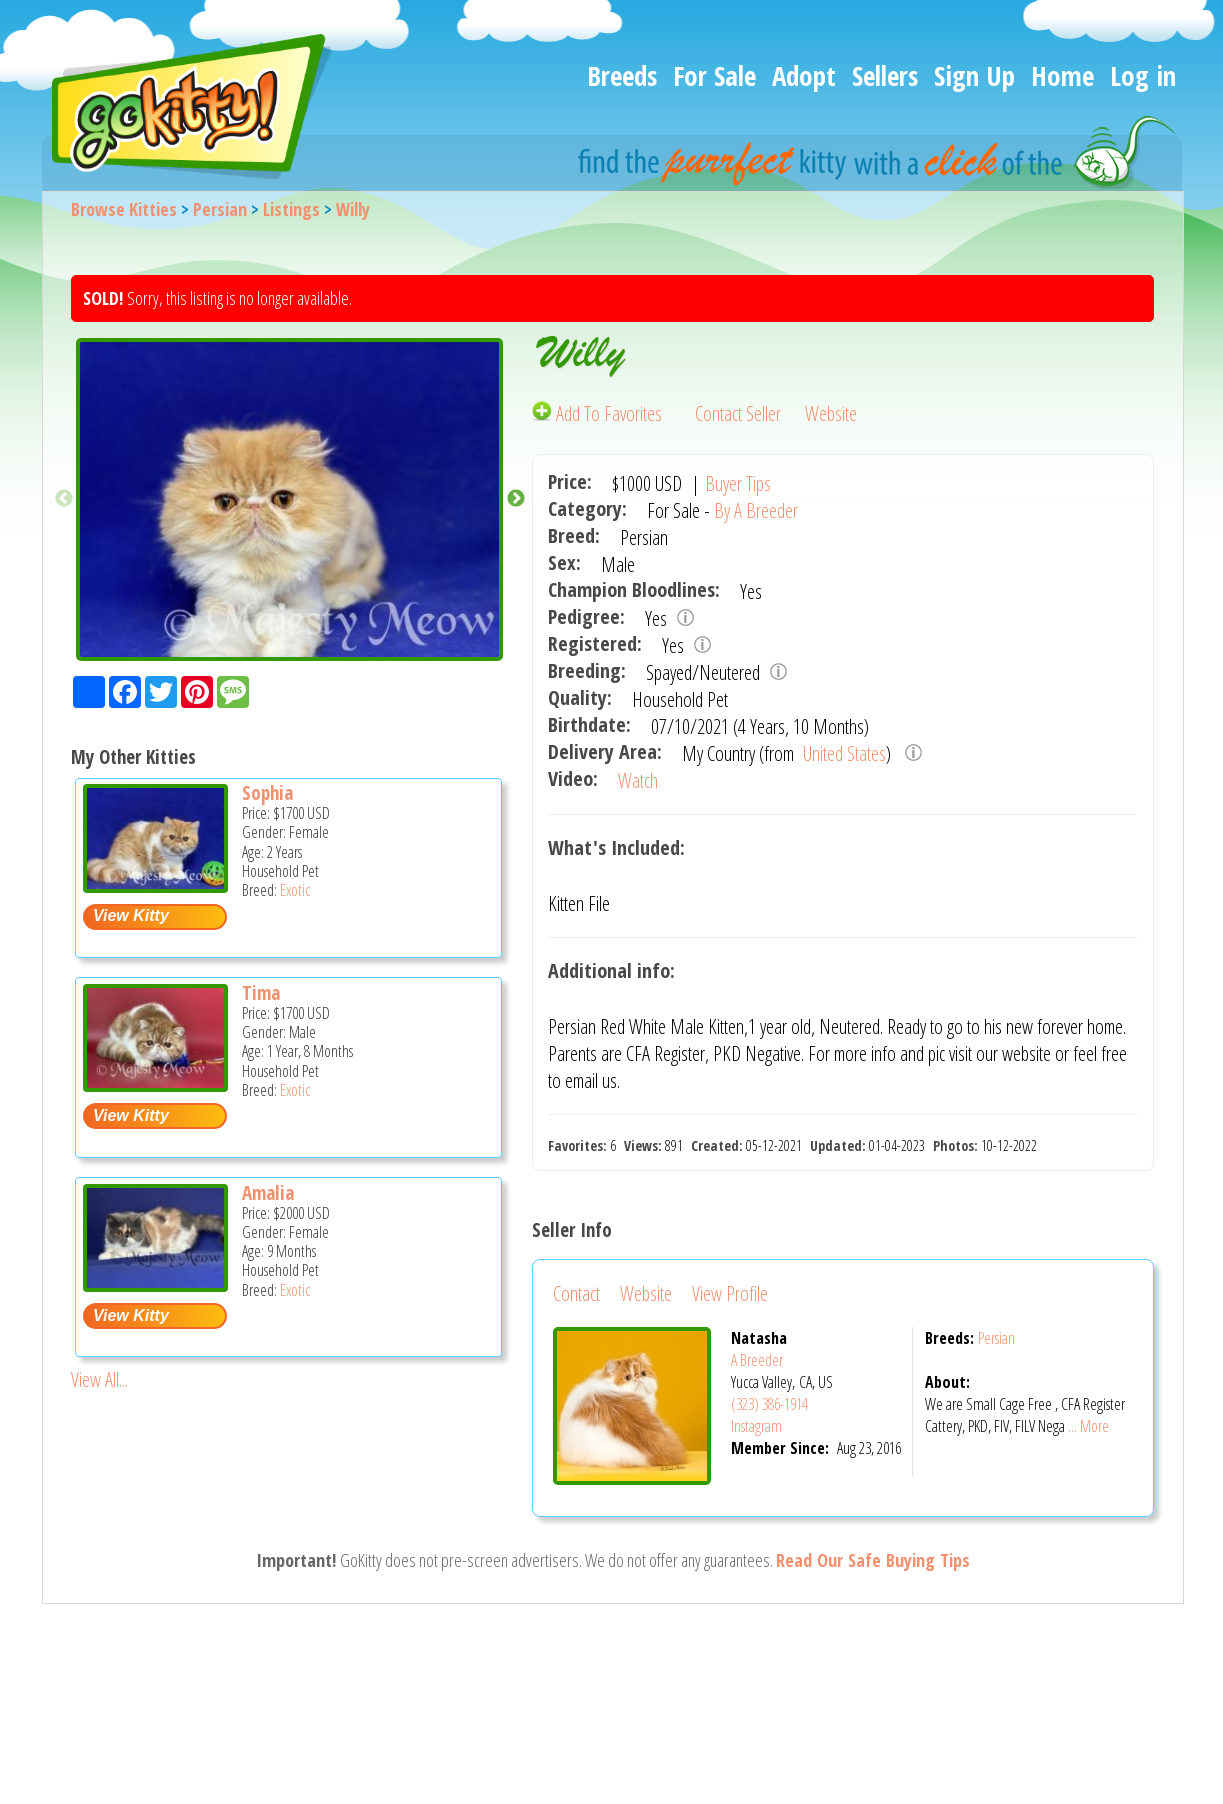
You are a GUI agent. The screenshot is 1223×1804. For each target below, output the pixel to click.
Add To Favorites (599, 413)
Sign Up (974, 75)
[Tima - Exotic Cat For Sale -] (155, 1084)
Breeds (622, 75)
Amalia (268, 1193)
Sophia (267, 793)
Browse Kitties (124, 209)
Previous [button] (64, 499)
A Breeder (757, 1360)
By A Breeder (756, 510)
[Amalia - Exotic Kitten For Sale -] (155, 1284)
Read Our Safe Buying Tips (873, 1560)
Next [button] (516, 499)
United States (842, 753)
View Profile (730, 1293)
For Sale (714, 75)
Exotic (295, 890)
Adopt (804, 75)
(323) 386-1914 (769, 1404)
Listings (291, 209)
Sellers (885, 75)
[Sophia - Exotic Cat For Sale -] (155, 885)
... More (1088, 1426)
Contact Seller (738, 413)
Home (1062, 75)
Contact (576, 1293)
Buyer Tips (738, 483)
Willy (353, 209)
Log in (1143, 75)
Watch (638, 780)
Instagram (756, 1426)
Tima (261, 993)
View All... (99, 1379)
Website (831, 413)
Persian (220, 209)
